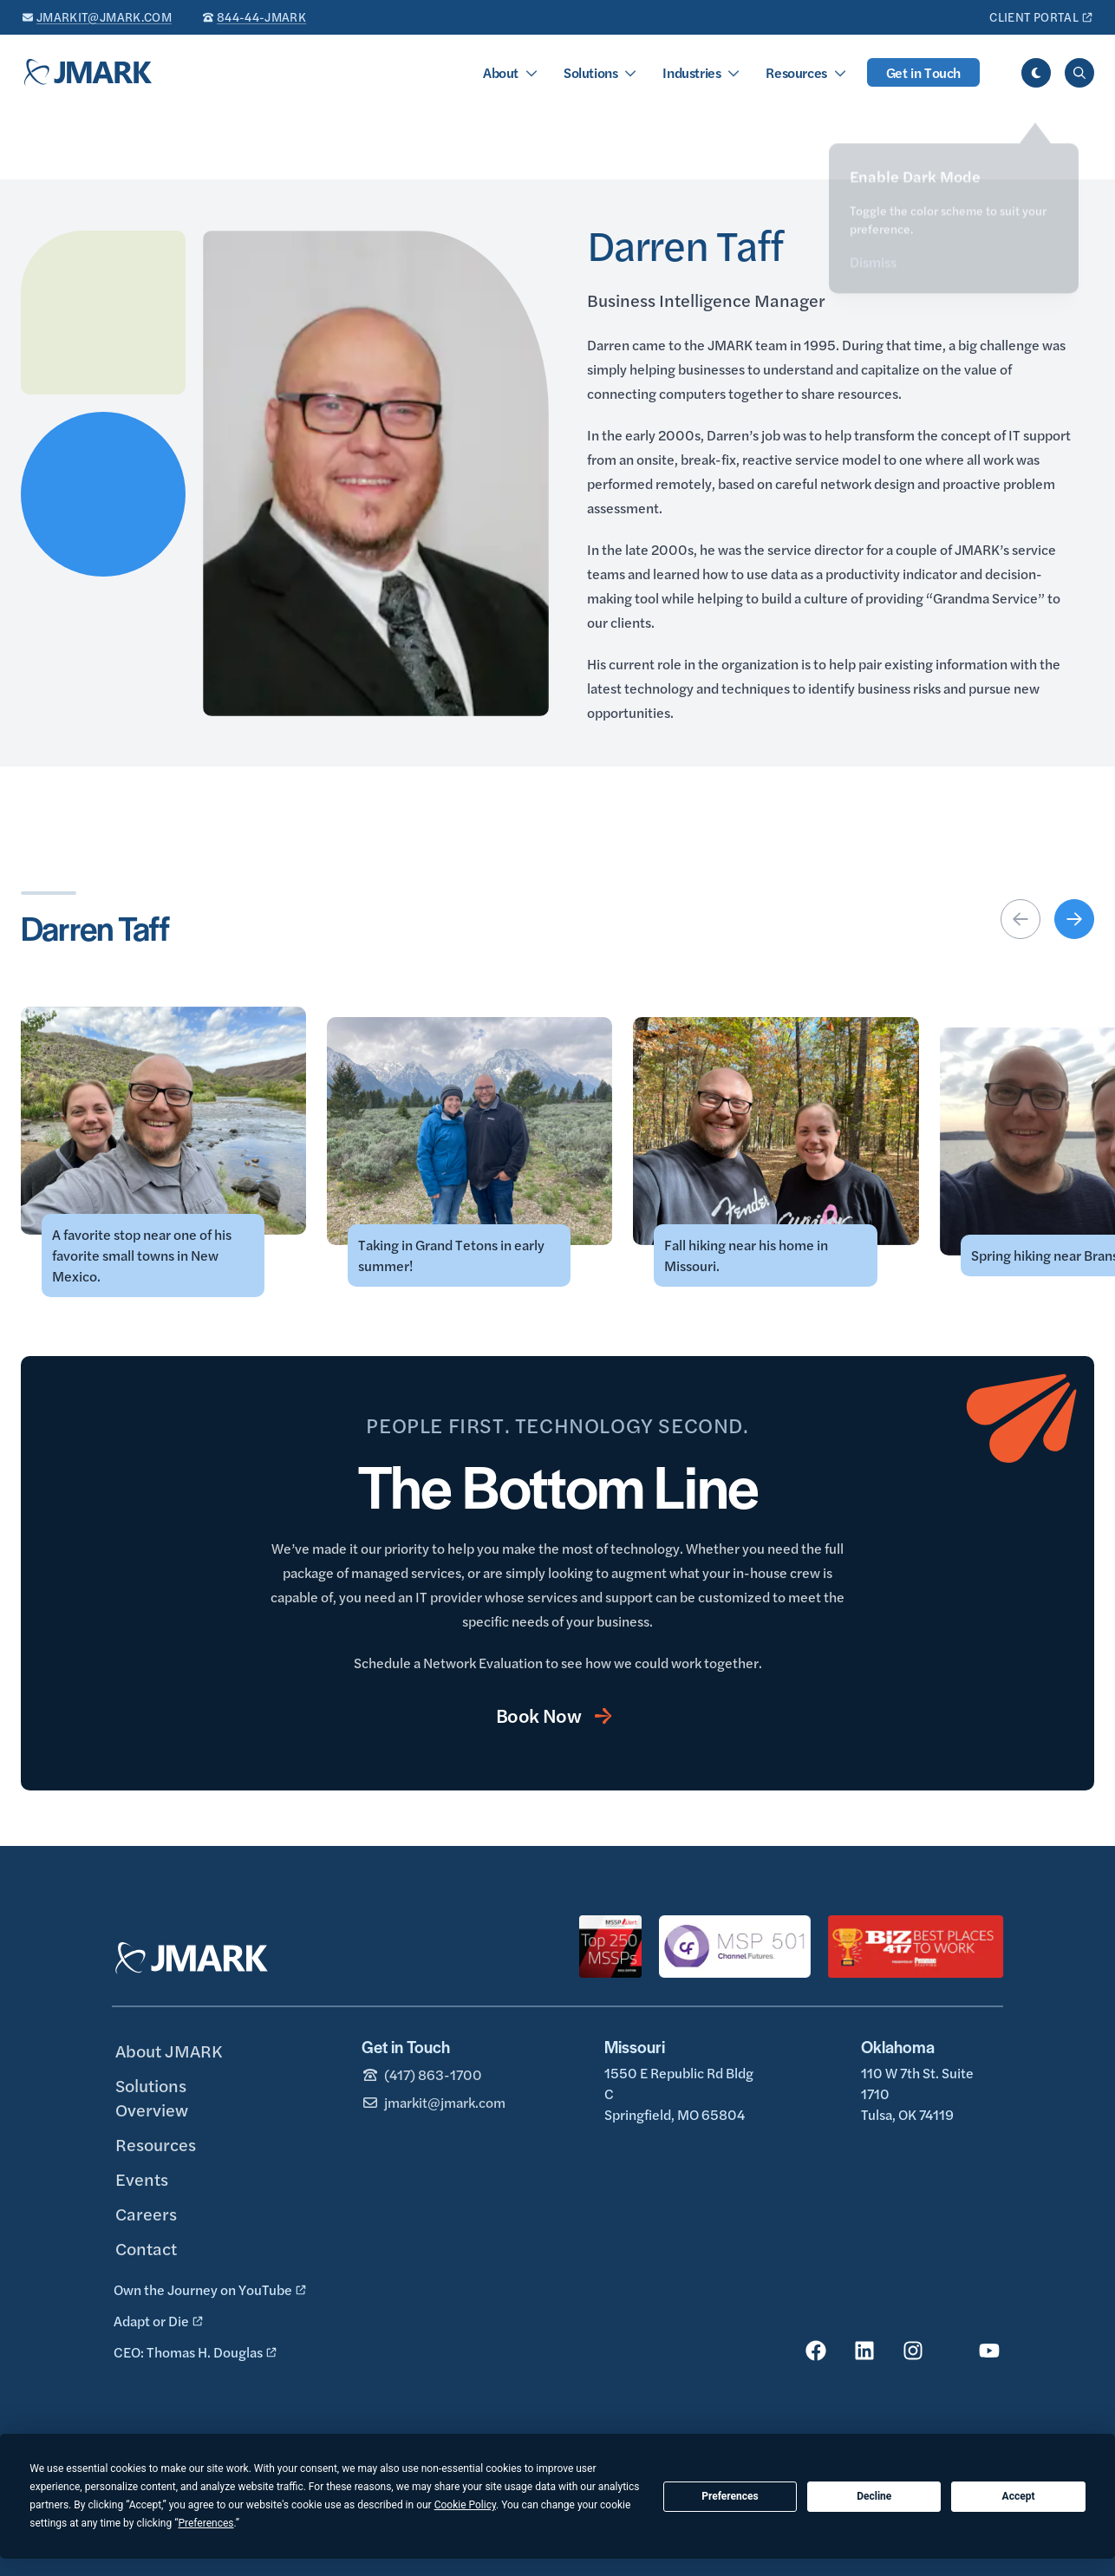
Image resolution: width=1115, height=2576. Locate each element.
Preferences (730, 2496)
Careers (146, 2213)
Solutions (590, 72)
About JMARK (168, 2050)
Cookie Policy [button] (465, 2505)
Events (141, 2178)
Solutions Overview (151, 2097)
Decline (874, 2496)
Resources (796, 72)
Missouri (634, 2046)
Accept (1018, 2496)
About (500, 72)
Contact (146, 2247)
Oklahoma (898, 2046)
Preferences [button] (205, 2523)
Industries (691, 72)
